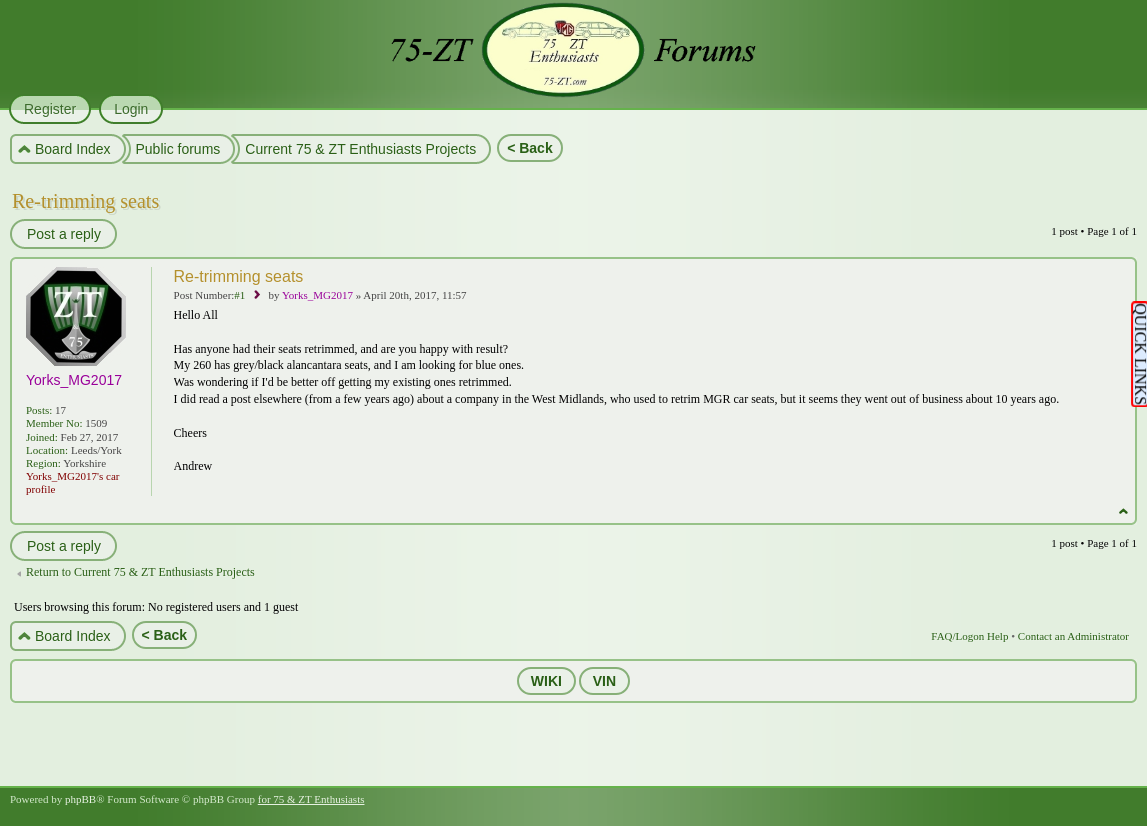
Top (1123, 511)
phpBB (80, 799)
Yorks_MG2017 (317, 295)
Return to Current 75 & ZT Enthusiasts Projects (140, 572)
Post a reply (63, 234)
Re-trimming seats (85, 201)
